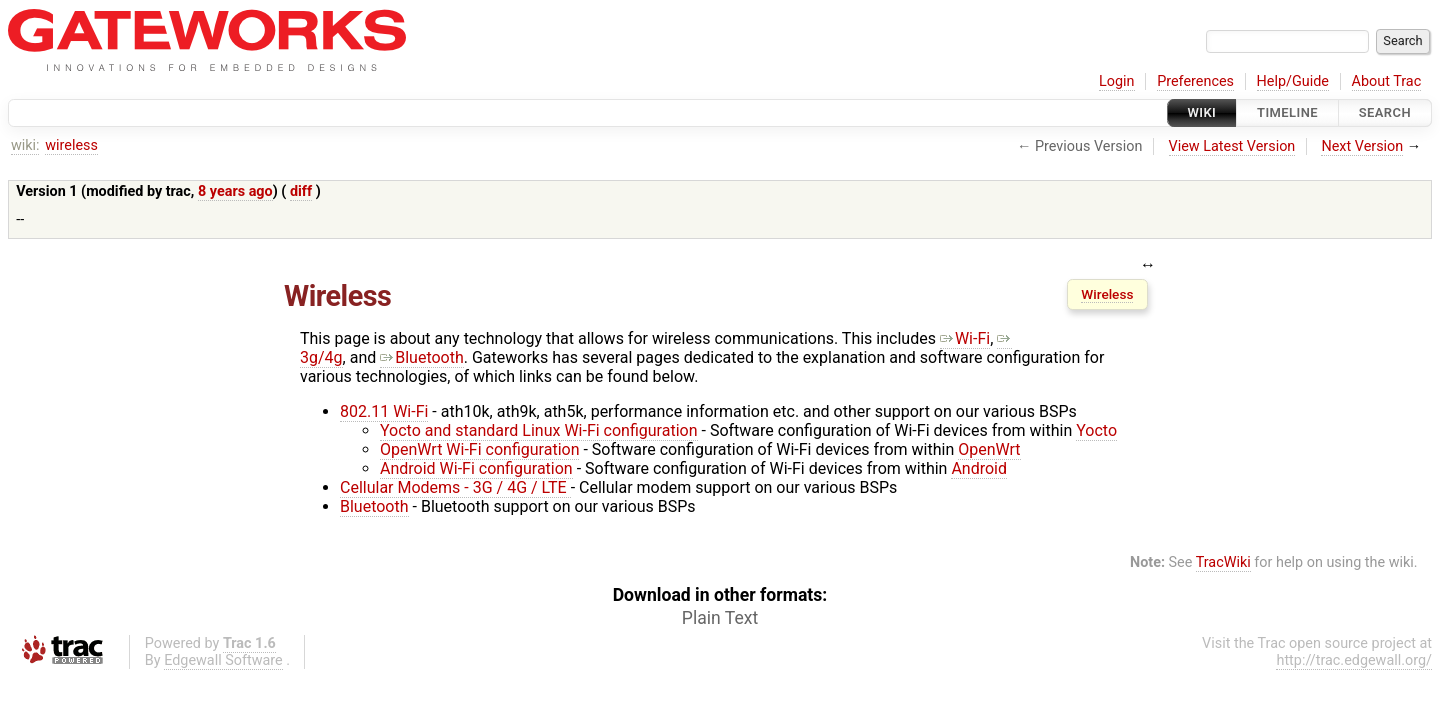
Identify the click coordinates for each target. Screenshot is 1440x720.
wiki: (25, 145)
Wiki (1202, 112)
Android (979, 468)
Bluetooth (422, 357)
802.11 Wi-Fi (384, 411)
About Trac (1387, 81)
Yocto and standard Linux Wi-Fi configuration (539, 430)
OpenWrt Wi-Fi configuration (479, 449)
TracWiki (1223, 562)
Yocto (1096, 430)
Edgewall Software (223, 660)
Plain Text (720, 618)
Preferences (1195, 81)
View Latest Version (1232, 146)
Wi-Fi (965, 338)
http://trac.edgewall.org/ (1354, 660)
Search (1385, 112)
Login (1117, 81)
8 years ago (235, 191)
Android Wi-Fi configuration (476, 468)
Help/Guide (1293, 81)
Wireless (1107, 294)
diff (301, 191)
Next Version (1362, 146)
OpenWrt (989, 449)
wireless (71, 145)
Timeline (1287, 112)
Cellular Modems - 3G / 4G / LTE (455, 487)
